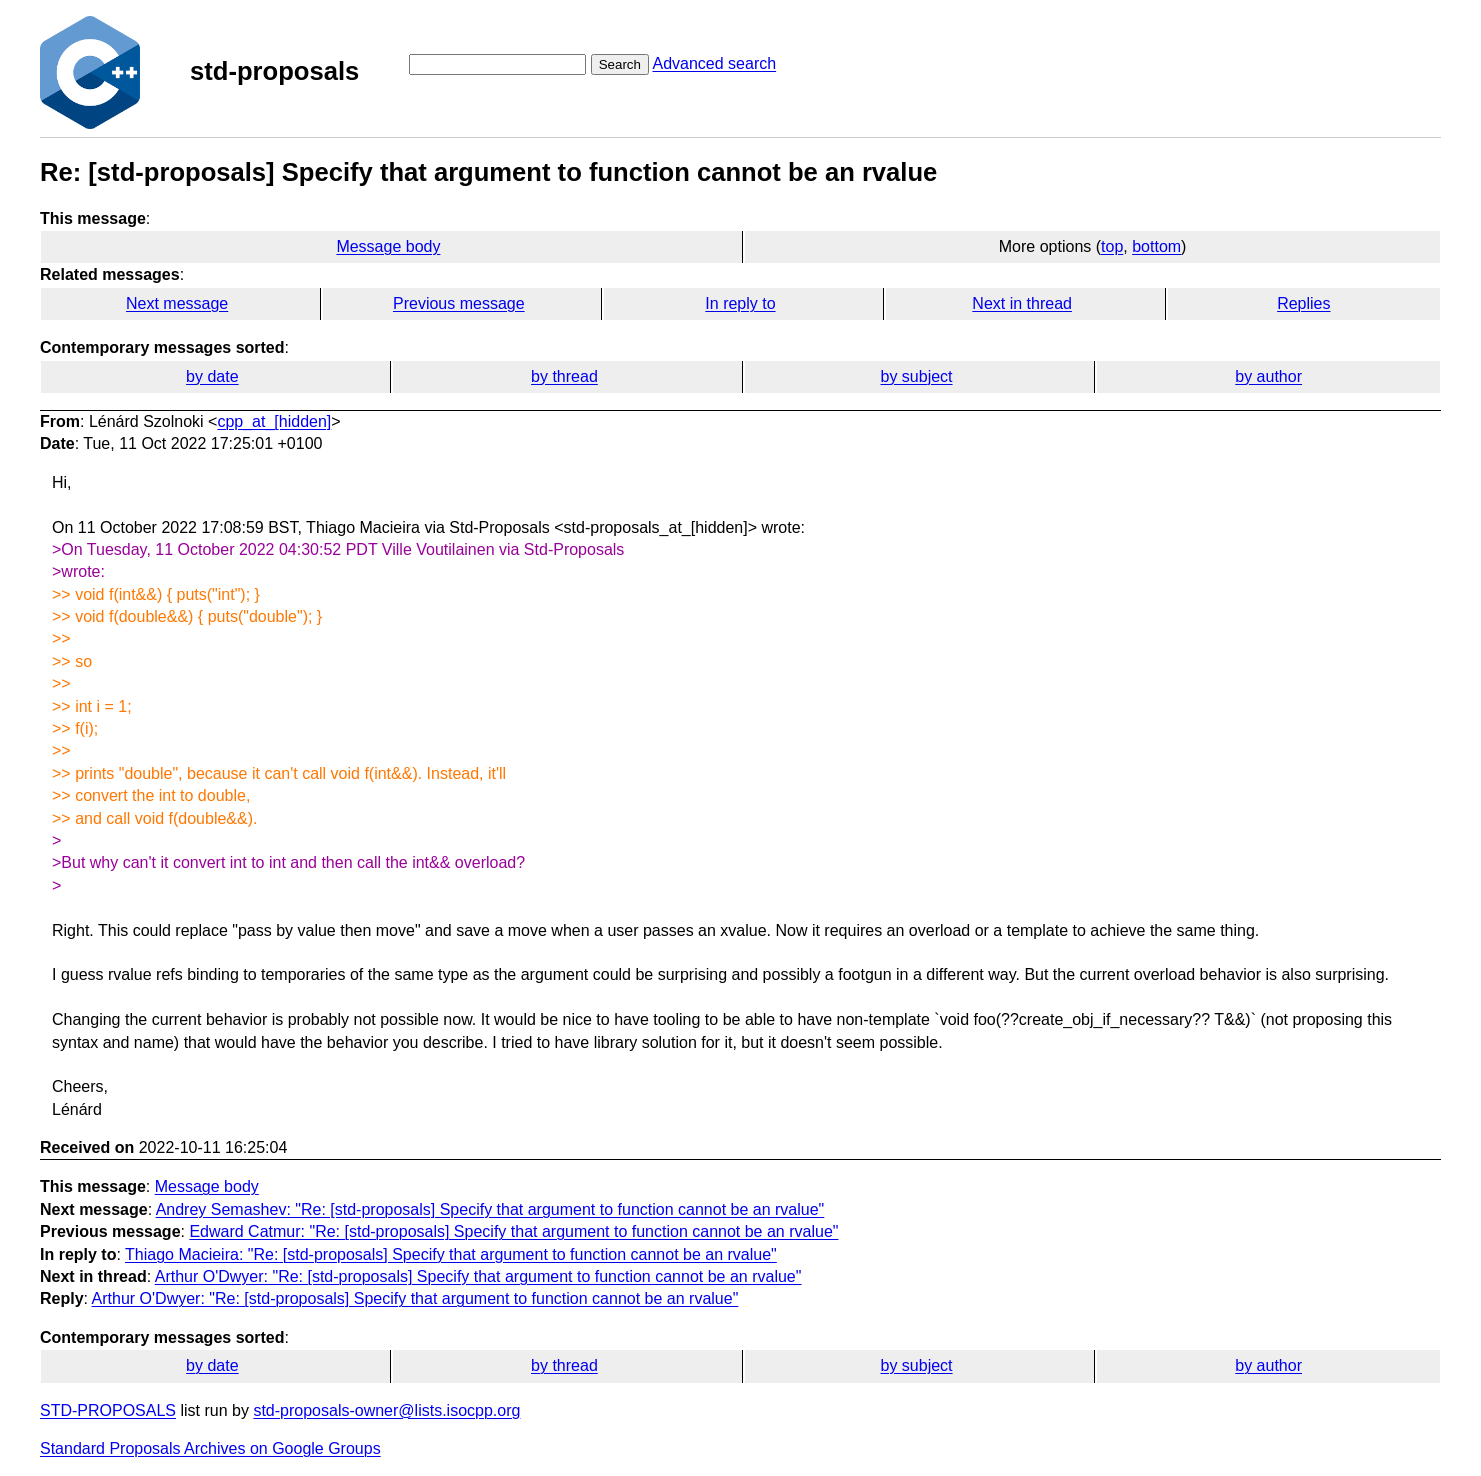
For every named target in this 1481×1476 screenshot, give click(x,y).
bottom (1156, 246)
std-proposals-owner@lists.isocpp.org (386, 1410)
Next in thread (1022, 303)
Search (620, 64)
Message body (388, 246)
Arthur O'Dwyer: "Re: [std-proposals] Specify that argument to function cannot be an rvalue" (478, 1276)
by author (1268, 376)
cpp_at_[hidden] (274, 421)
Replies (1303, 303)
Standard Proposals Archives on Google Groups (210, 1448)
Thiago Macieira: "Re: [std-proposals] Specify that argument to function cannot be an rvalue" (451, 1254)
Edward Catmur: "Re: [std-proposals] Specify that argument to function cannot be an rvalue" (513, 1231)
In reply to (740, 303)
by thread (564, 376)
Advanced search (714, 63)
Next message (177, 303)
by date (212, 376)
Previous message (459, 303)
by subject (917, 376)
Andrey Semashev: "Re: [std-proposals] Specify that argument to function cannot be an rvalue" (490, 1209)
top (1112, 246)
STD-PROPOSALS (108, 1410)
